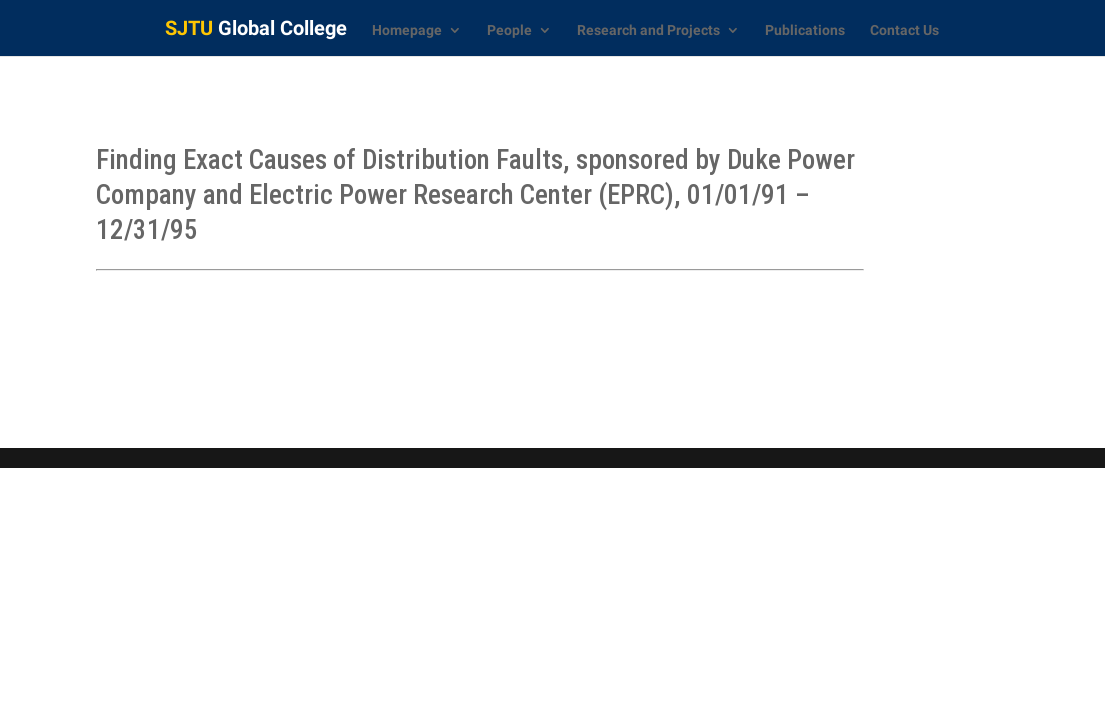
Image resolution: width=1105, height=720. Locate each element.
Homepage (407, 30)
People (509, 30)
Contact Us (904, 30)
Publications (805, 30)
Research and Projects (648, 30)
